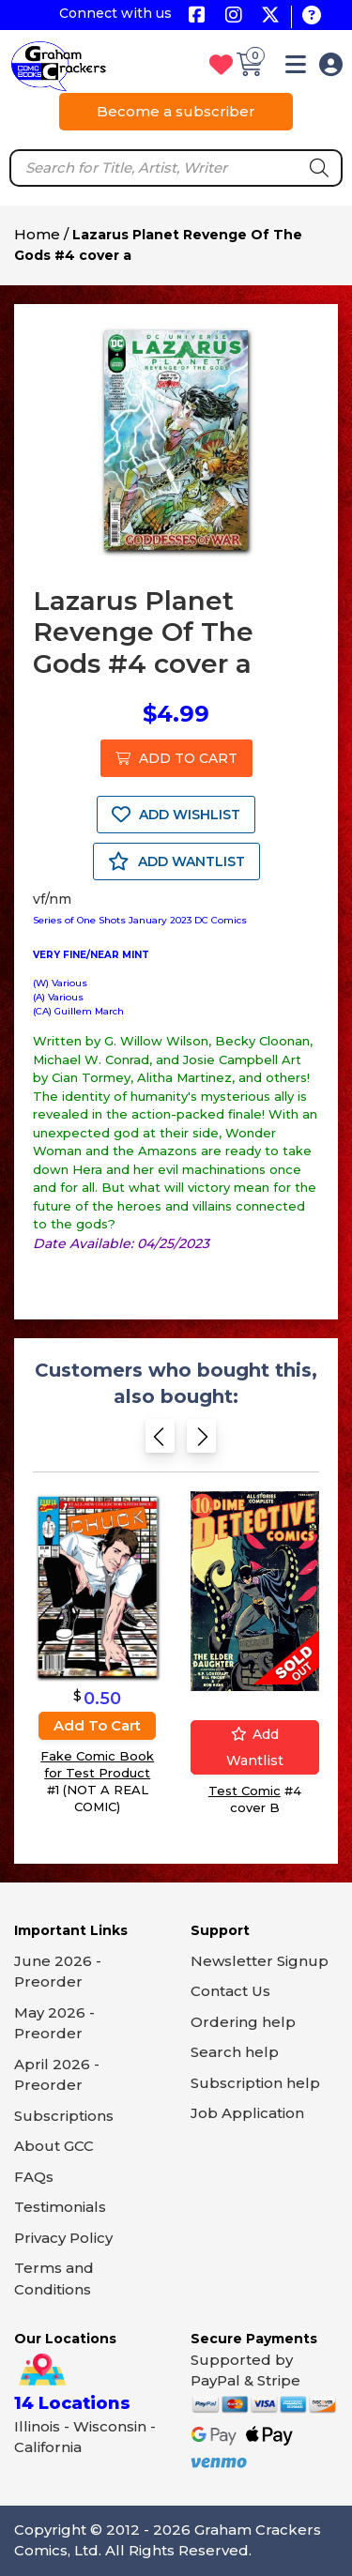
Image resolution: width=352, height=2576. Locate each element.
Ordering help (243, 2022)
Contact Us (230, 1991)
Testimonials (60, 2207)
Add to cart (97, 1725)
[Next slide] (201, 1442)
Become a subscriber (176, 111)
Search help (235, 2052)
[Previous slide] (160, 1442)
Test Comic (244, 1789)
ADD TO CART (176, 758)
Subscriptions (64, 2116)
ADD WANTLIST (176, 861)
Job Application (247, 2113)
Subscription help (255, 2083)
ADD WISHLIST (176, 814)
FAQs (34, 2177)
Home (37, 234)
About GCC (54, 2146)
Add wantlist (254, 1746)
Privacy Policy (63, 2238)
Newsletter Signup (260, 1961)
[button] (295, 68)
